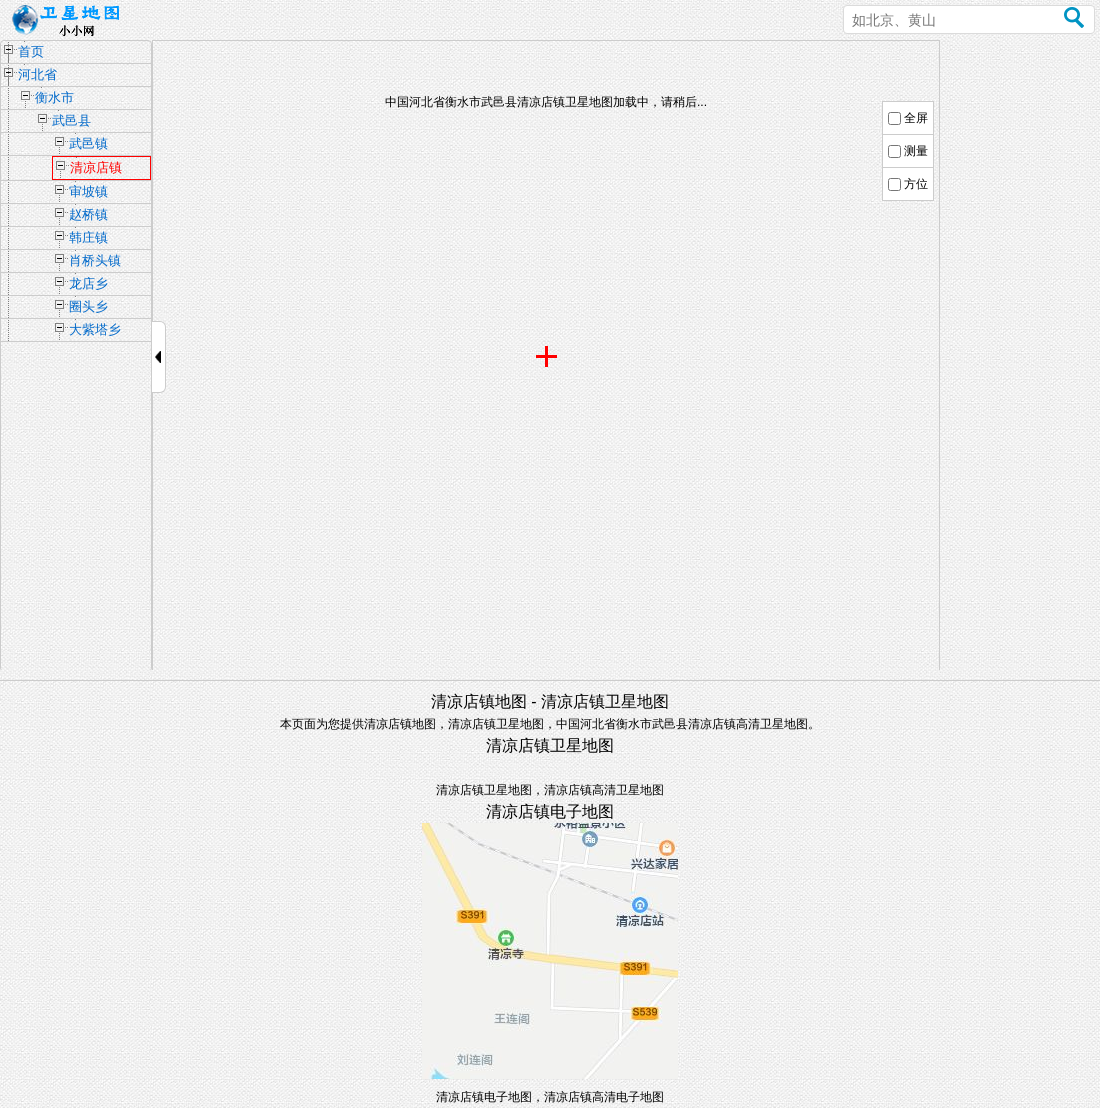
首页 (31, 51)
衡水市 (54, 97)
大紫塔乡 (95, 329)
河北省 (37, 74)
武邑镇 (88, 143)
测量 (916, 151)
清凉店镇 (96, 167)
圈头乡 (88, 306)
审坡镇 (88, 191)
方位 (916, 184)
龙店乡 (88, 283)
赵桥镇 (88, 214)
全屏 (916, 118)
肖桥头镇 (95, 260)
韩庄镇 (88, 237)
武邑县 (71, 120)
